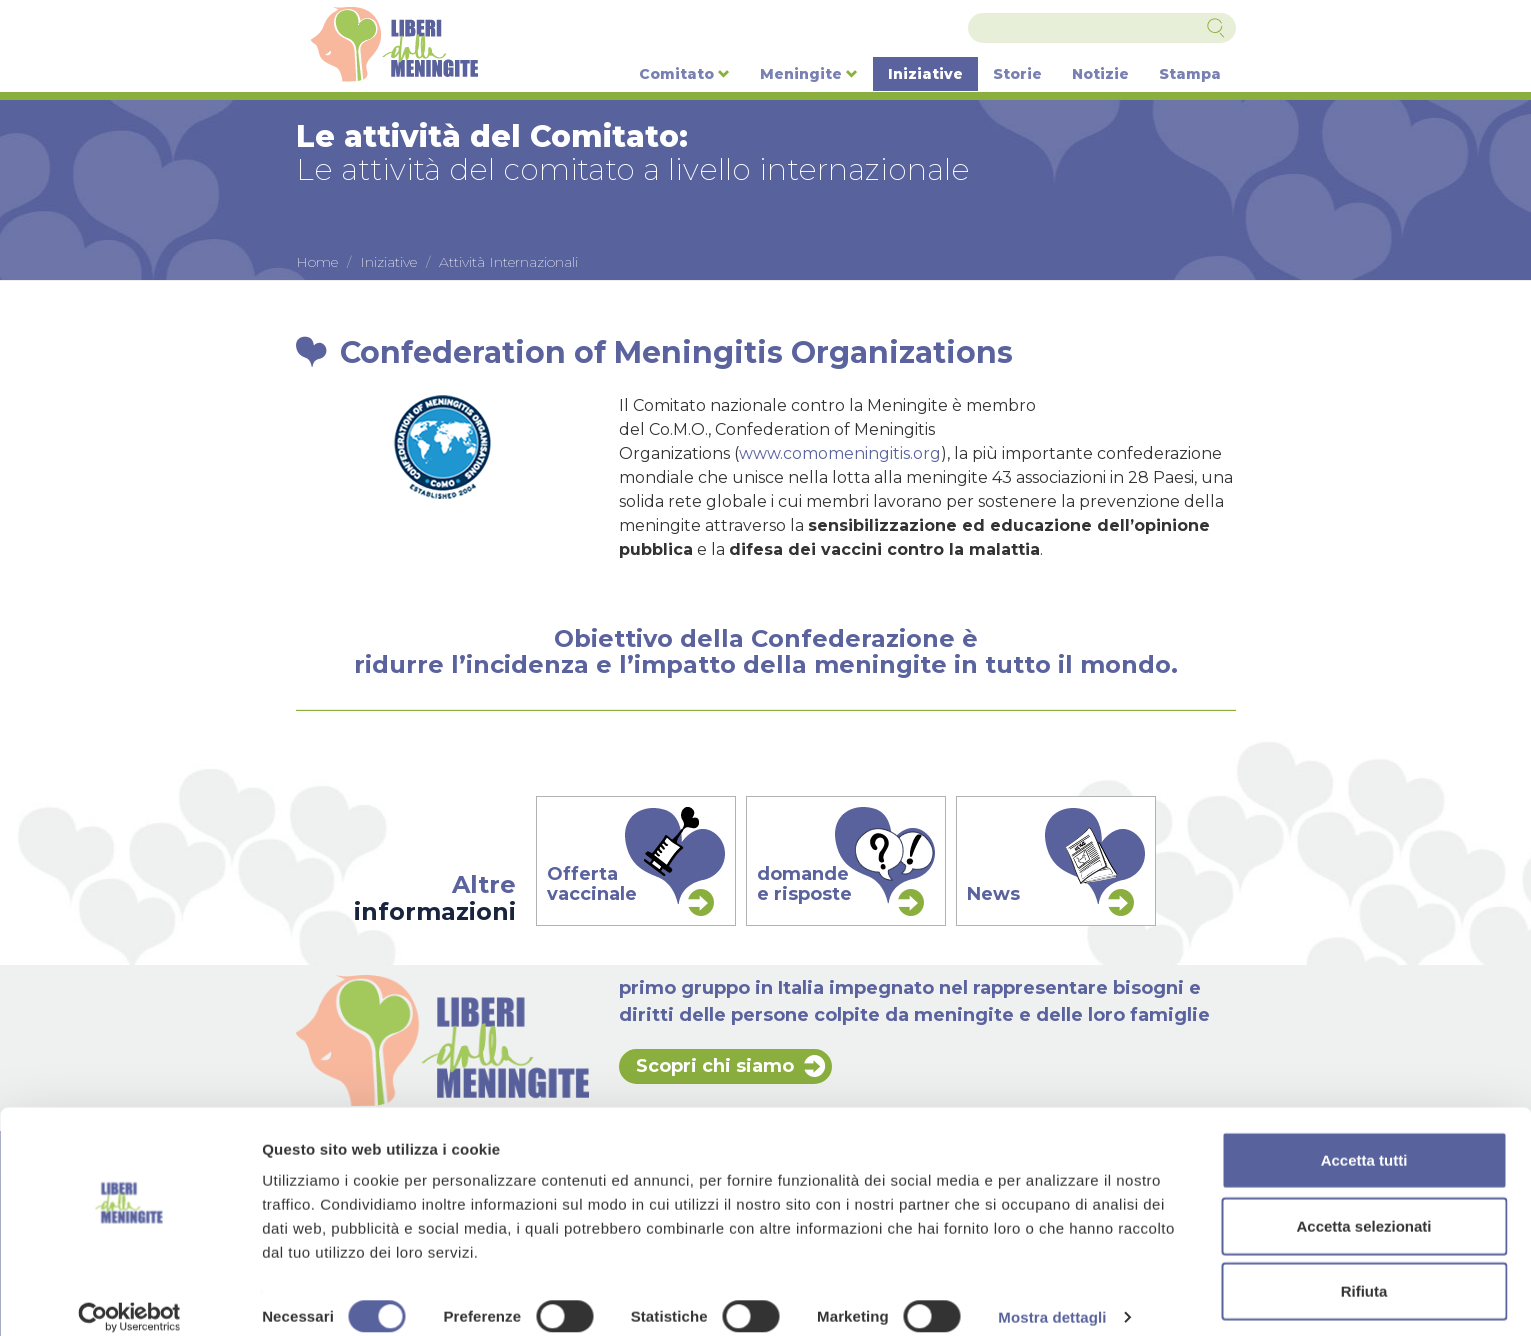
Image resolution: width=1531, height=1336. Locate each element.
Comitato (684, 74)
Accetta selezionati (1363, 1205)
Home (317, 262)
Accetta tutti (1364, 1139)
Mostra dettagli (1052, 1296)
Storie (1017, 74)
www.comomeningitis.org (840, 453)
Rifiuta (1364, 1270)
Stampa (1190, 74)
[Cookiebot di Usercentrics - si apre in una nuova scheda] (129, 1297)
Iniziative (925, 74)
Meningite (809, 74)
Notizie (1100, 74)
